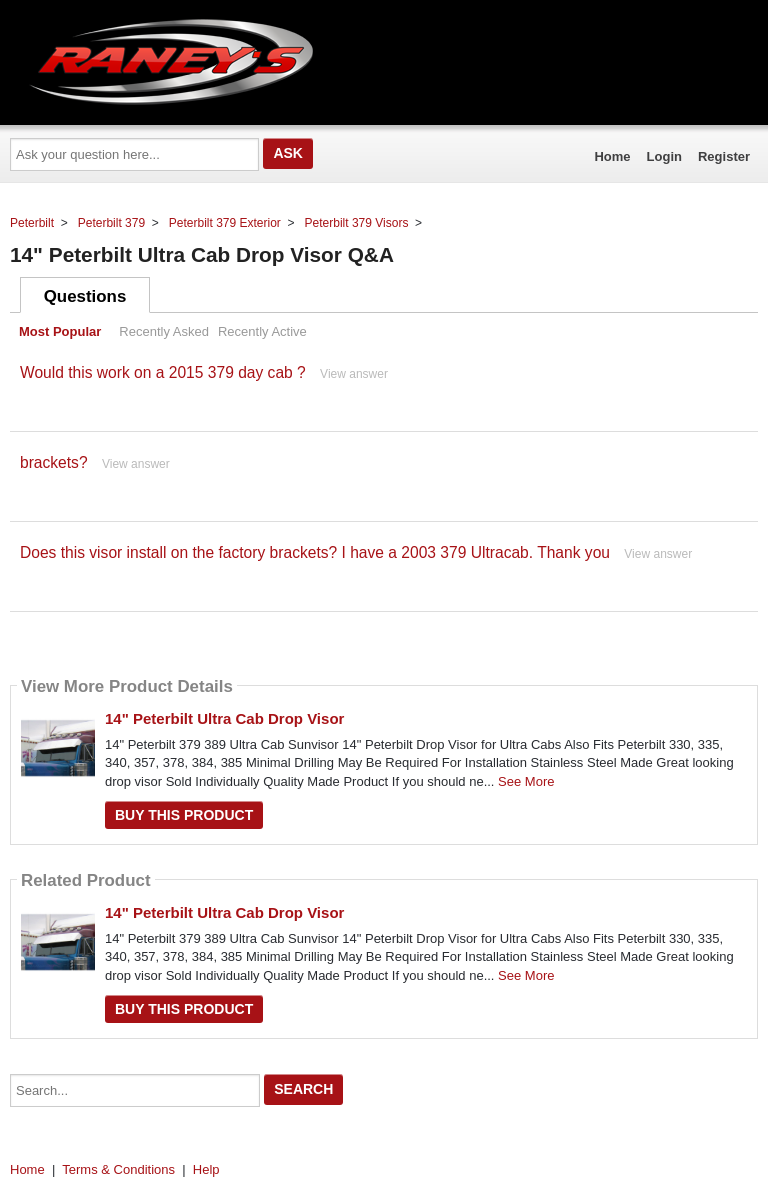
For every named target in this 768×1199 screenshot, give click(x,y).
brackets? (54, 462)
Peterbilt (32, 223)
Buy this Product (184, 815)
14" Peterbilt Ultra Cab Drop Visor (224, 718)
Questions (85, 296)
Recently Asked (164, 331)
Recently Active (262, 331)
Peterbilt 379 (111, 223)
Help (206, 1169)
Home (612, 156)
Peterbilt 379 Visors (357, 223)
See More (526, 781)
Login (664, 156)
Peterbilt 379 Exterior (225, 223)
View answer (354, 374)
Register (724, 156)
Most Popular (60, 331)
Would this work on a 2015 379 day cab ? (163, 372)
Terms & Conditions (118, 1169)
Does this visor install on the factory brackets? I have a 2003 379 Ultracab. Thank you (315, 552)
